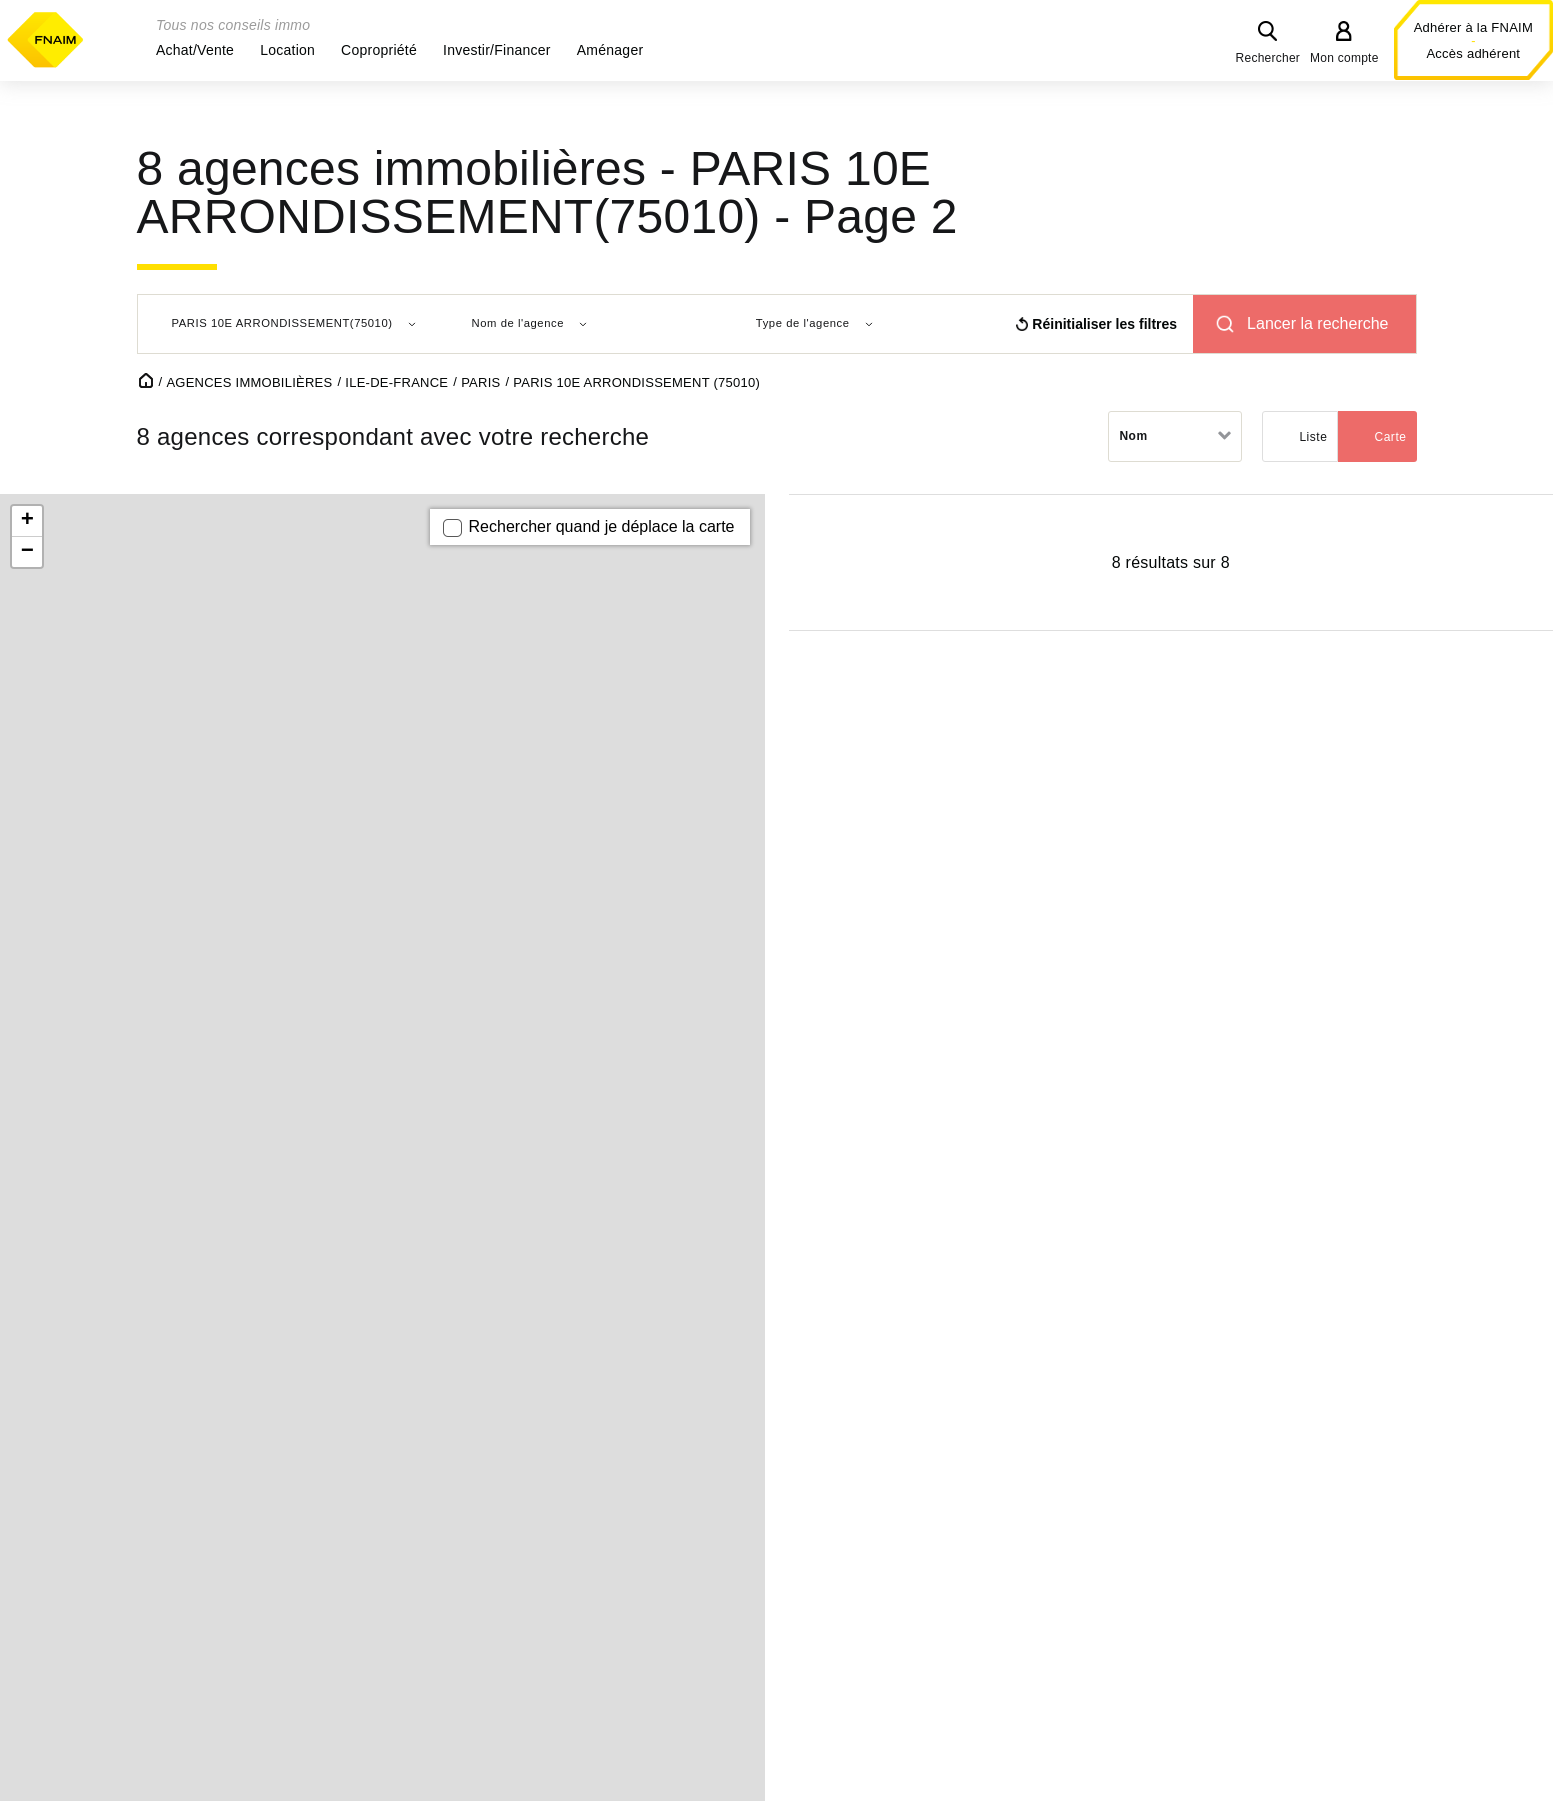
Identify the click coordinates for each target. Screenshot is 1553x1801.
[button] (195, 50)
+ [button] (27, 521)
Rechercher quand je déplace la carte (602, 526)
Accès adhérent (1473, 53)
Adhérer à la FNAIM (1473, 27)
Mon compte (1344, 58)
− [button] (27, 552)
